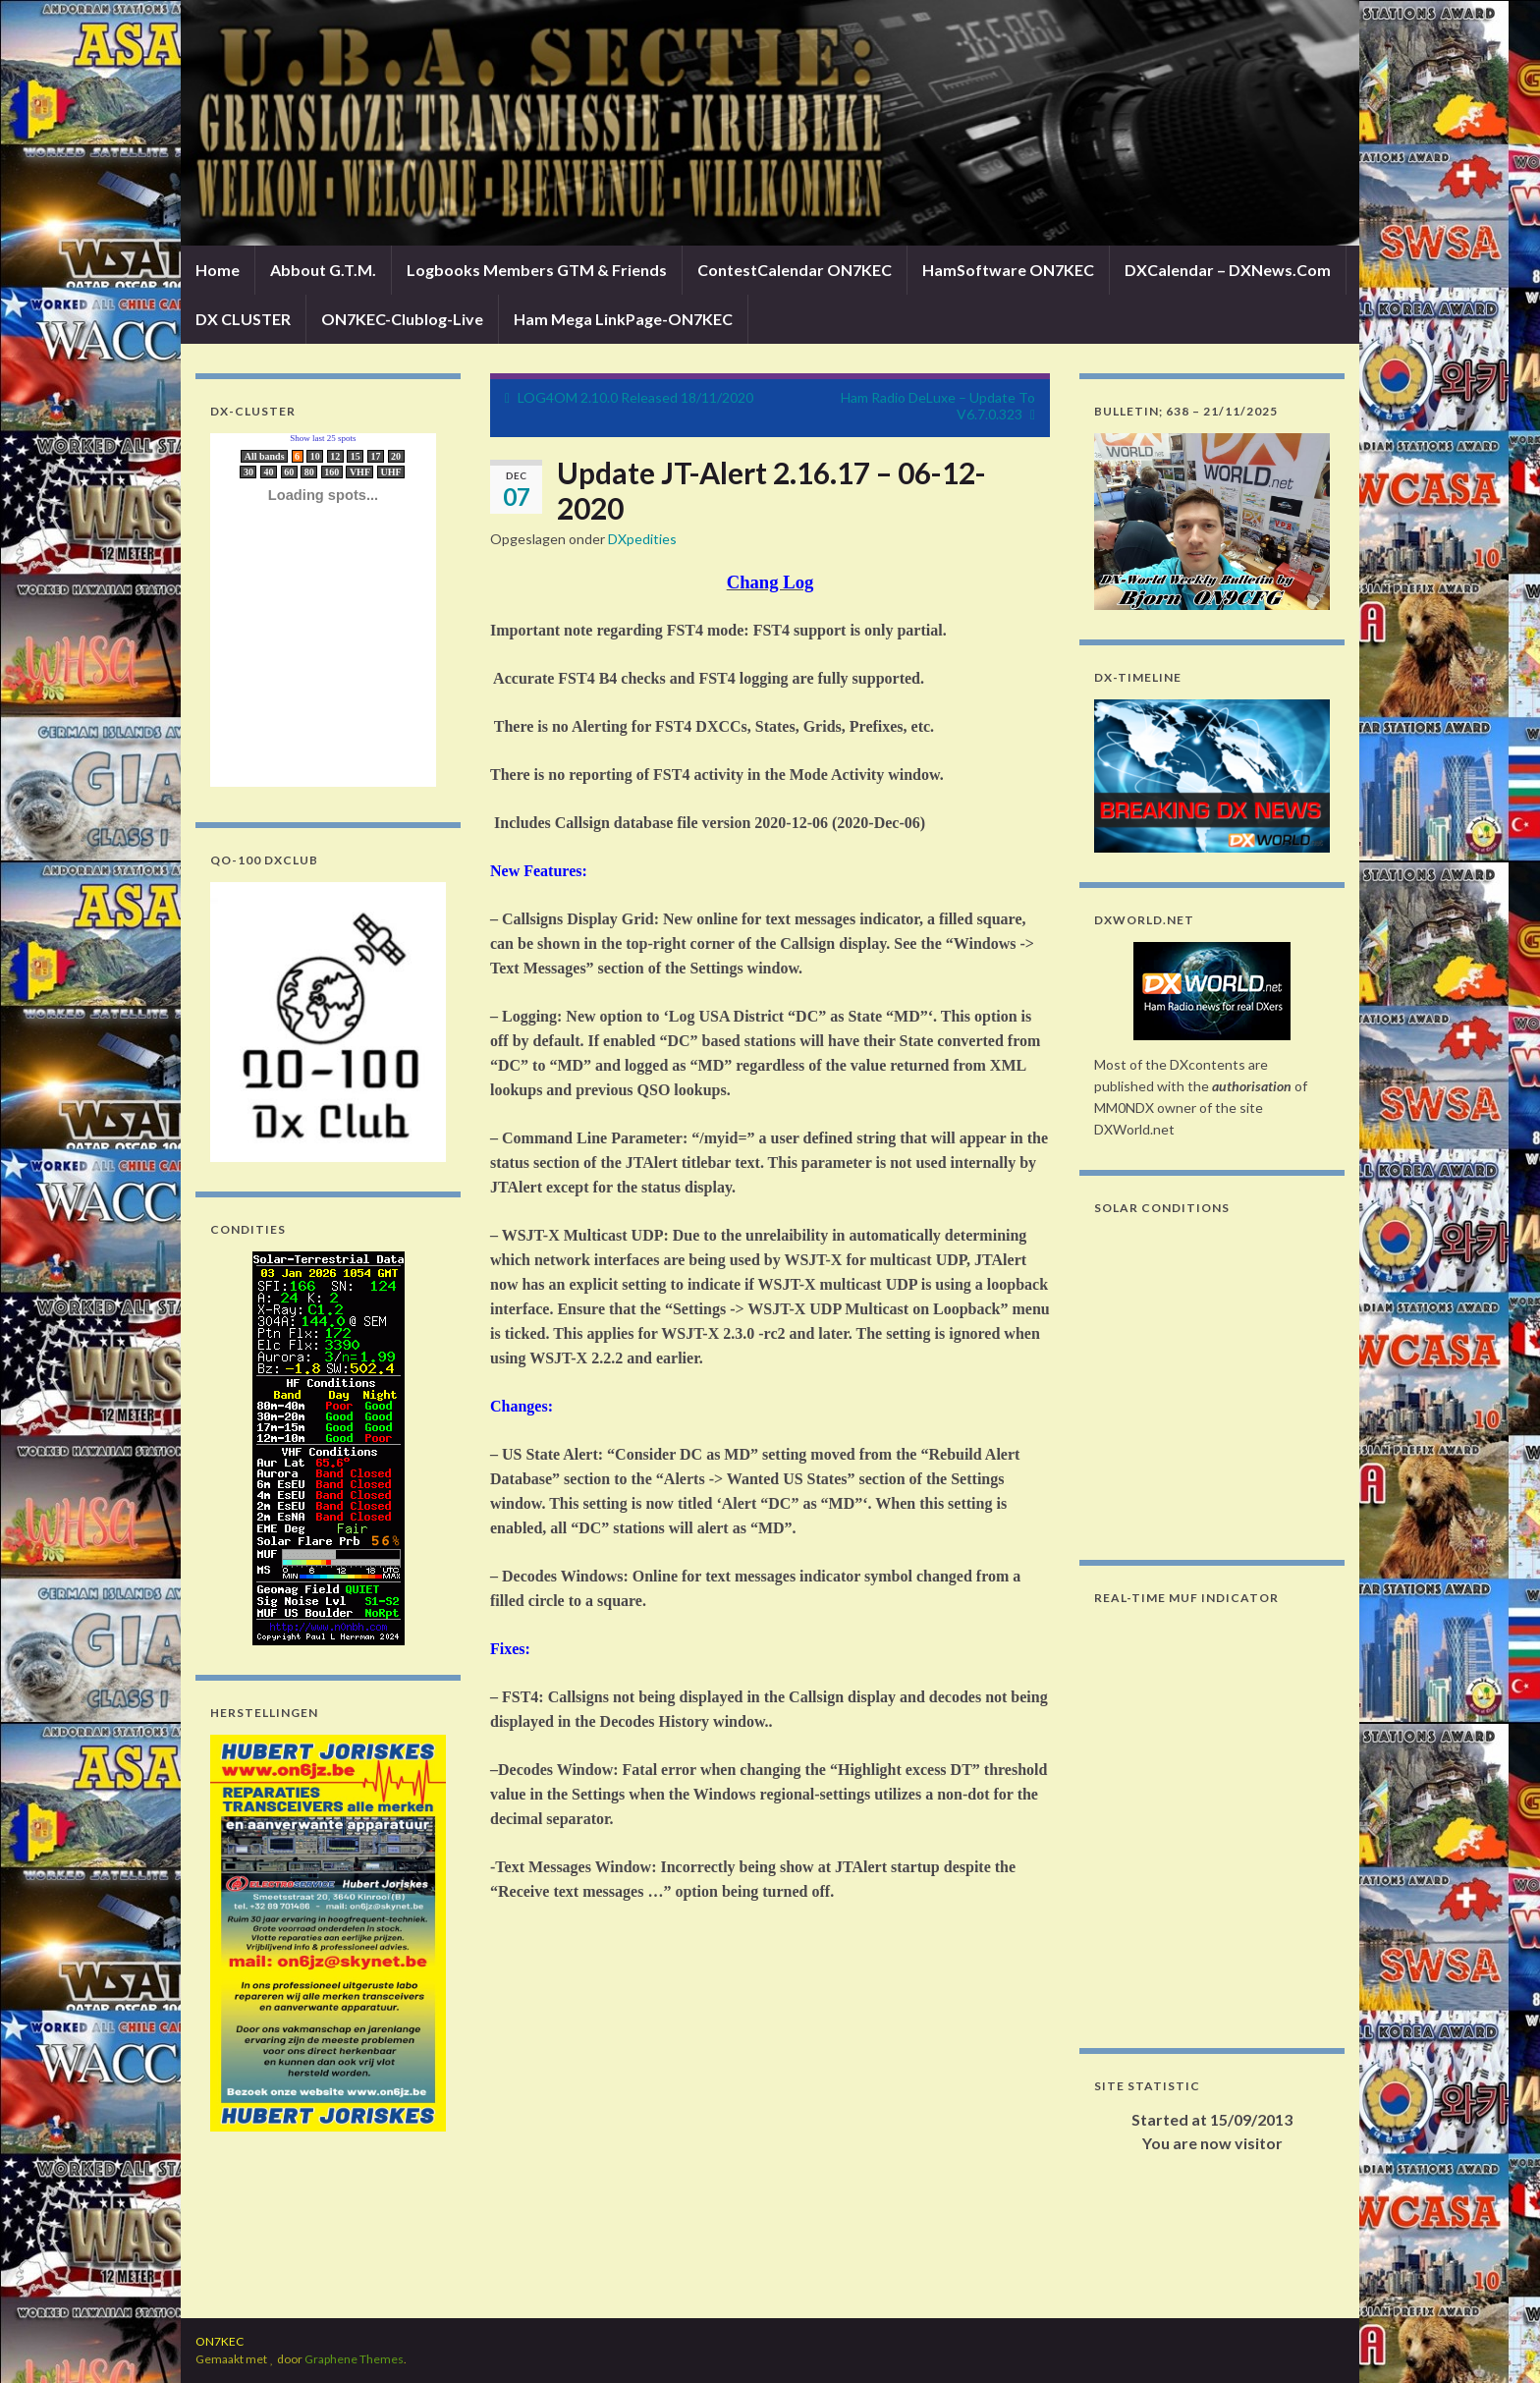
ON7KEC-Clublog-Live (402, 318)
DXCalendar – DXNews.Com (1228, 269)
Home (217, 269)
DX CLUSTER (243, 318)
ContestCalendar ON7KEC (794, 269)
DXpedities (642, 538)
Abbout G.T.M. (323, 269)
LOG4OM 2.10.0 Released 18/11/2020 (635, 397)
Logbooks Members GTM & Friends (537, 269)
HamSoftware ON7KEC (1008, 269)
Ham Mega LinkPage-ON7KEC (623, 318)
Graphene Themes (354, 2359)
